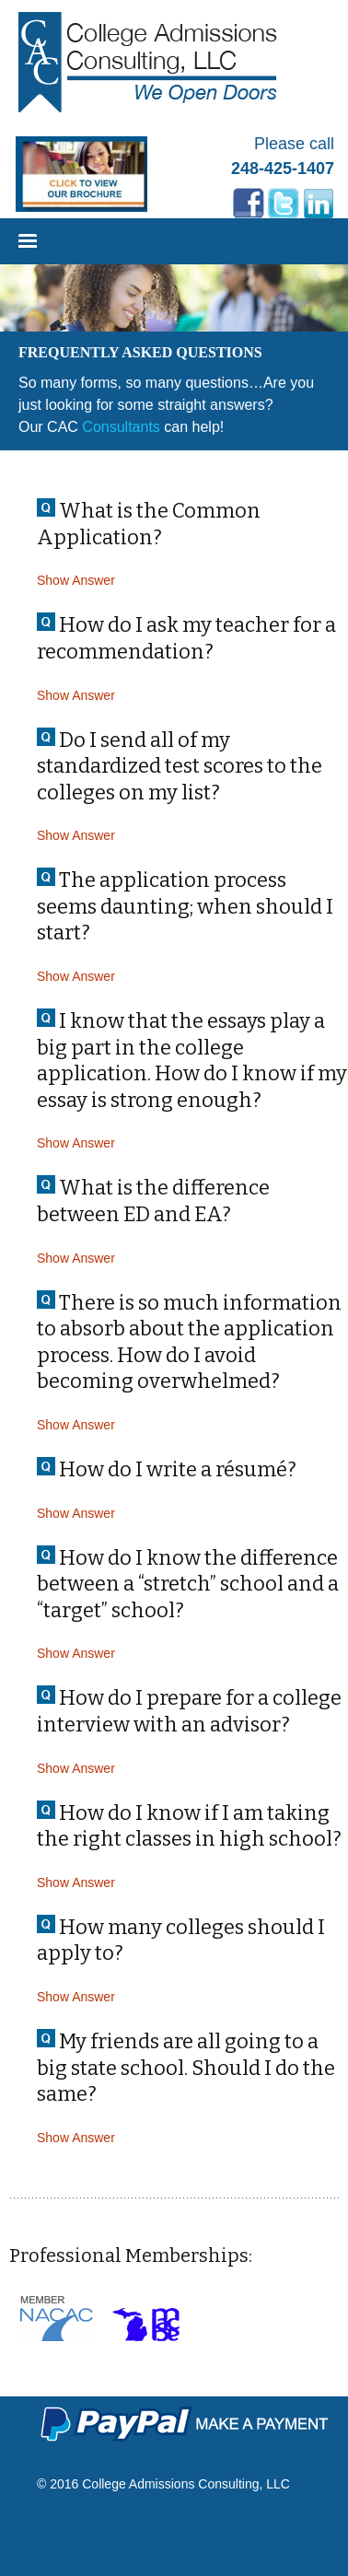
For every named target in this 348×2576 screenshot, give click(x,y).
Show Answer (76, 580)
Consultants (121, 427)
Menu (27, 245)
